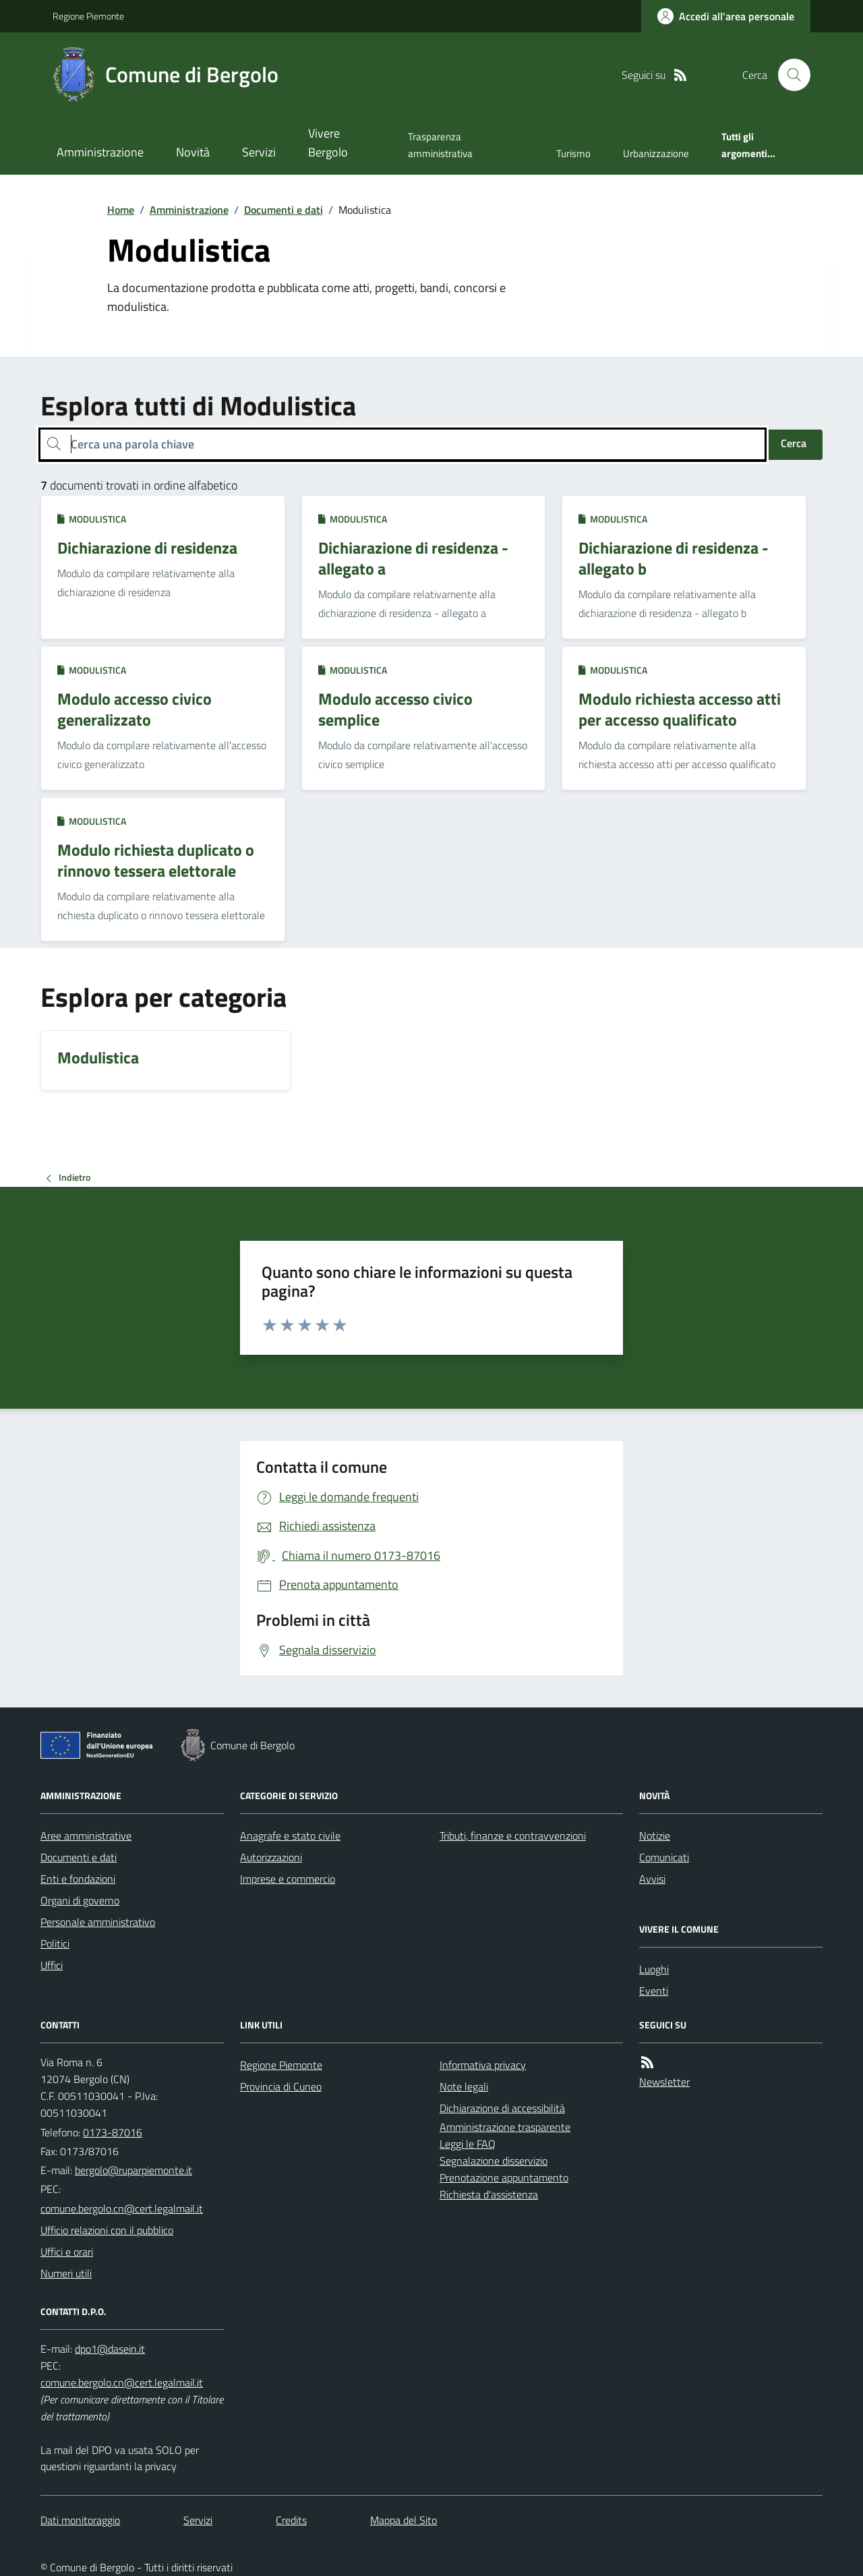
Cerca (793, 443)
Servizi (259, 152)
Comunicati (664, 1857)
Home (120, 210)
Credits (291, 2520)
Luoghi (654, 1969)
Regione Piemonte (88, 16)
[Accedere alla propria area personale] (725, 16)
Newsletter (664, 2082)
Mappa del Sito (403, 2520)
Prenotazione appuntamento (504, 2177)
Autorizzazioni (271, 1857)
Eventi (653, 1991)
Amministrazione (100, 152)
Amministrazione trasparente (505, 2127)
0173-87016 (112, 2132)
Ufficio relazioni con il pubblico (106, 2230)
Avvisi (652, 1879)
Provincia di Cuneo (281, 2086)
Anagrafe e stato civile (290, 1835)
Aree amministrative (85, 1835)
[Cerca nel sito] (788, 75)
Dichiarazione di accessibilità (502, 2108)
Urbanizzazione (656, 153)
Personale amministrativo (97, 1922)
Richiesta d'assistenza (489, 2194)
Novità (193, 152)
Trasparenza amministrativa (440, 144)
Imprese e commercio (287, 1879)
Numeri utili (66, 2273)
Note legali (464, 2086)
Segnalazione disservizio (493, 2161)
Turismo (573, 153)
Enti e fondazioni (77, 1879)
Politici (54, 1943)
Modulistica (91, 519)
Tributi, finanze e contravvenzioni (513, 1835)
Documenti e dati (283, 210)
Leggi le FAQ (468, 2144)
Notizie (654, 1835)
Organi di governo (79, 1900)
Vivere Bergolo (328, 142)
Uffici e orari (66, 2252)
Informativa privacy (483, 2065)
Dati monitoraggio (80, 2520)
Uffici (51, 1965)
